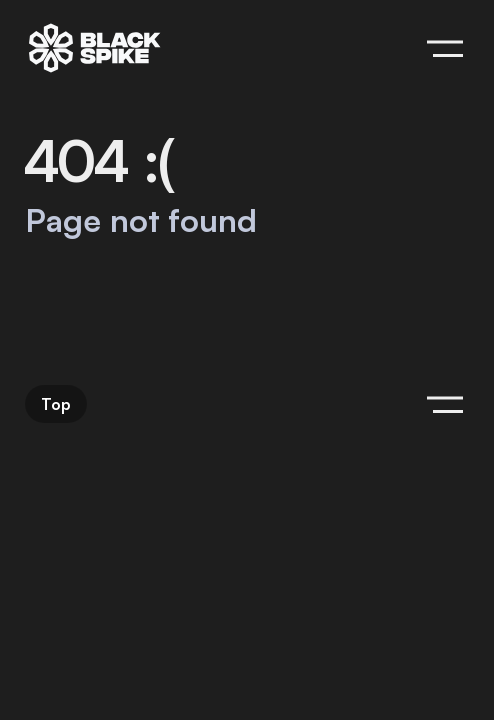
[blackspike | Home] (95, 48)
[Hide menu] (445, 48)
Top (56, 404)
